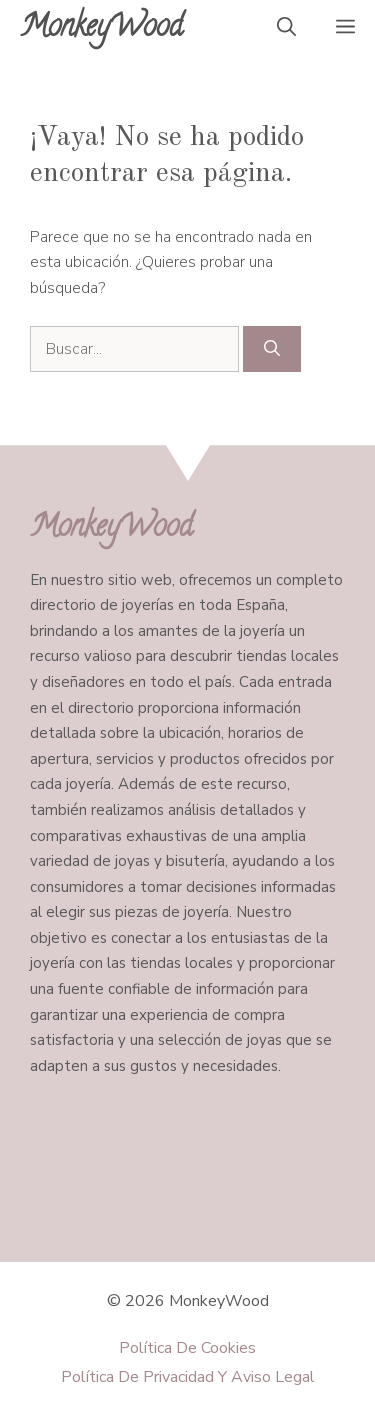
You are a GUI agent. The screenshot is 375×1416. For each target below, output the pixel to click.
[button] (286, 30)
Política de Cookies (187, 1348)
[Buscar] (272, 349)
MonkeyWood (101, 29)
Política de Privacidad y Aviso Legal (188, 1377)
